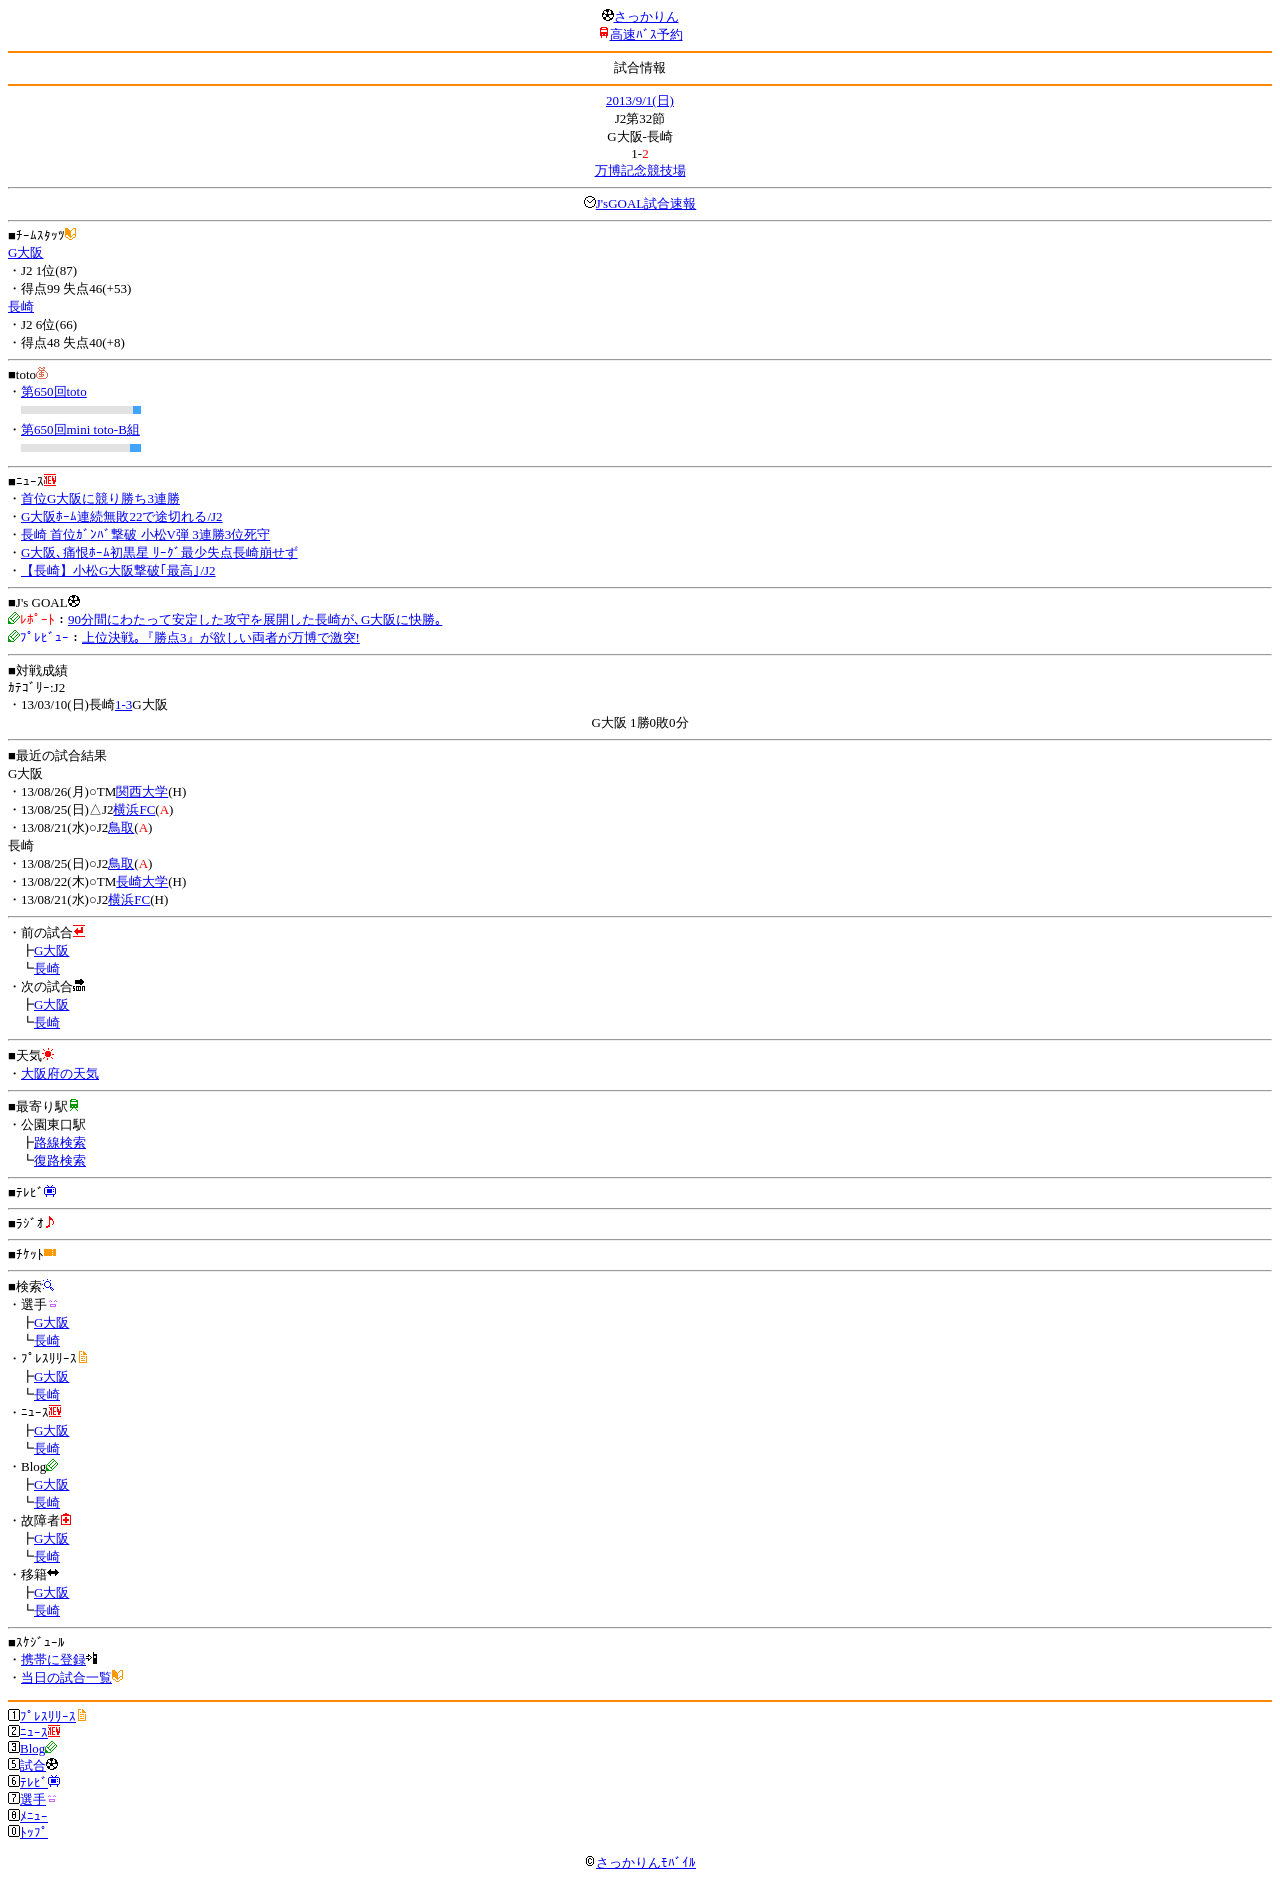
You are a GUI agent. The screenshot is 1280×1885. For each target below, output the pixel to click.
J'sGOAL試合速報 (646, 203)
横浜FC (134, 809)
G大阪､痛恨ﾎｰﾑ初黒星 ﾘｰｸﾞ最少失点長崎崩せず (159, 552)
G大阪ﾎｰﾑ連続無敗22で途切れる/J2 (122, 516)
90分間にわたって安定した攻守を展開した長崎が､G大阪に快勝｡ (255, 619)
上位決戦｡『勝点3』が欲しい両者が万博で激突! (221, 637)
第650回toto (54, 391)
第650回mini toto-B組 (80, 429)
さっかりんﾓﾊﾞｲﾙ (640, 1862)
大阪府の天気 (60, 1073)
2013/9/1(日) (640, 100)
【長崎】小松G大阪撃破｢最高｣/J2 (118, 570)
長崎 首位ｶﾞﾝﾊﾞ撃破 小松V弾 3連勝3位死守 (145, 534)
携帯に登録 (53, 1659)
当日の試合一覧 (66, 1677)
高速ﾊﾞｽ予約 (646, 34)
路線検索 (60, 1142)
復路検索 (60, 1160)
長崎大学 (142, 881)
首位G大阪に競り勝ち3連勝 (100, 498)
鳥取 (121, 827)
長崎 (21, 306)
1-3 (123, 704)
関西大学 (142, 791)
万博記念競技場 (640, 170)
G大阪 (25, 252)
